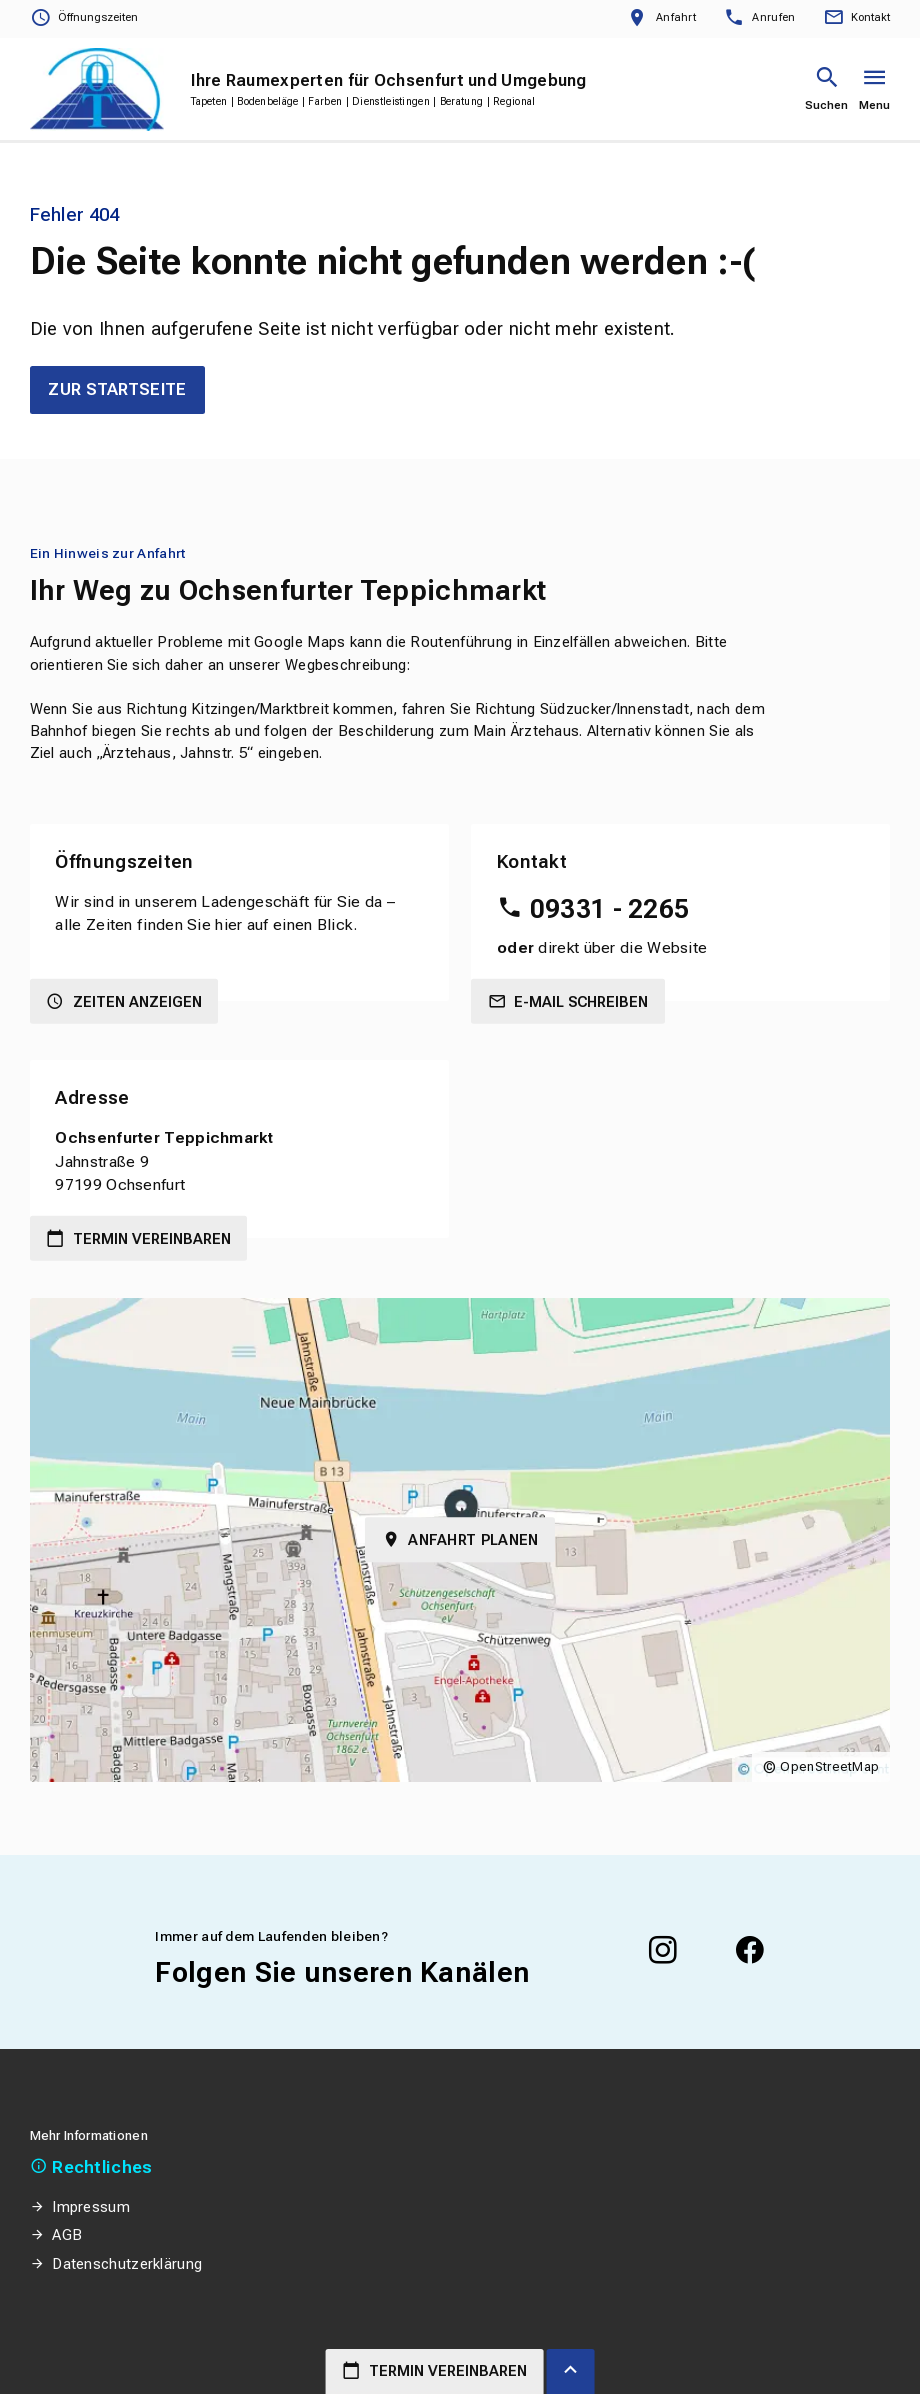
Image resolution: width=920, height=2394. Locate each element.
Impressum (91, 2207)
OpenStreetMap (829, 1766)
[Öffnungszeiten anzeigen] (84, 18)
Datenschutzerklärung (127, 2264)
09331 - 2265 (610, 909)
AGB (67, 2235)
